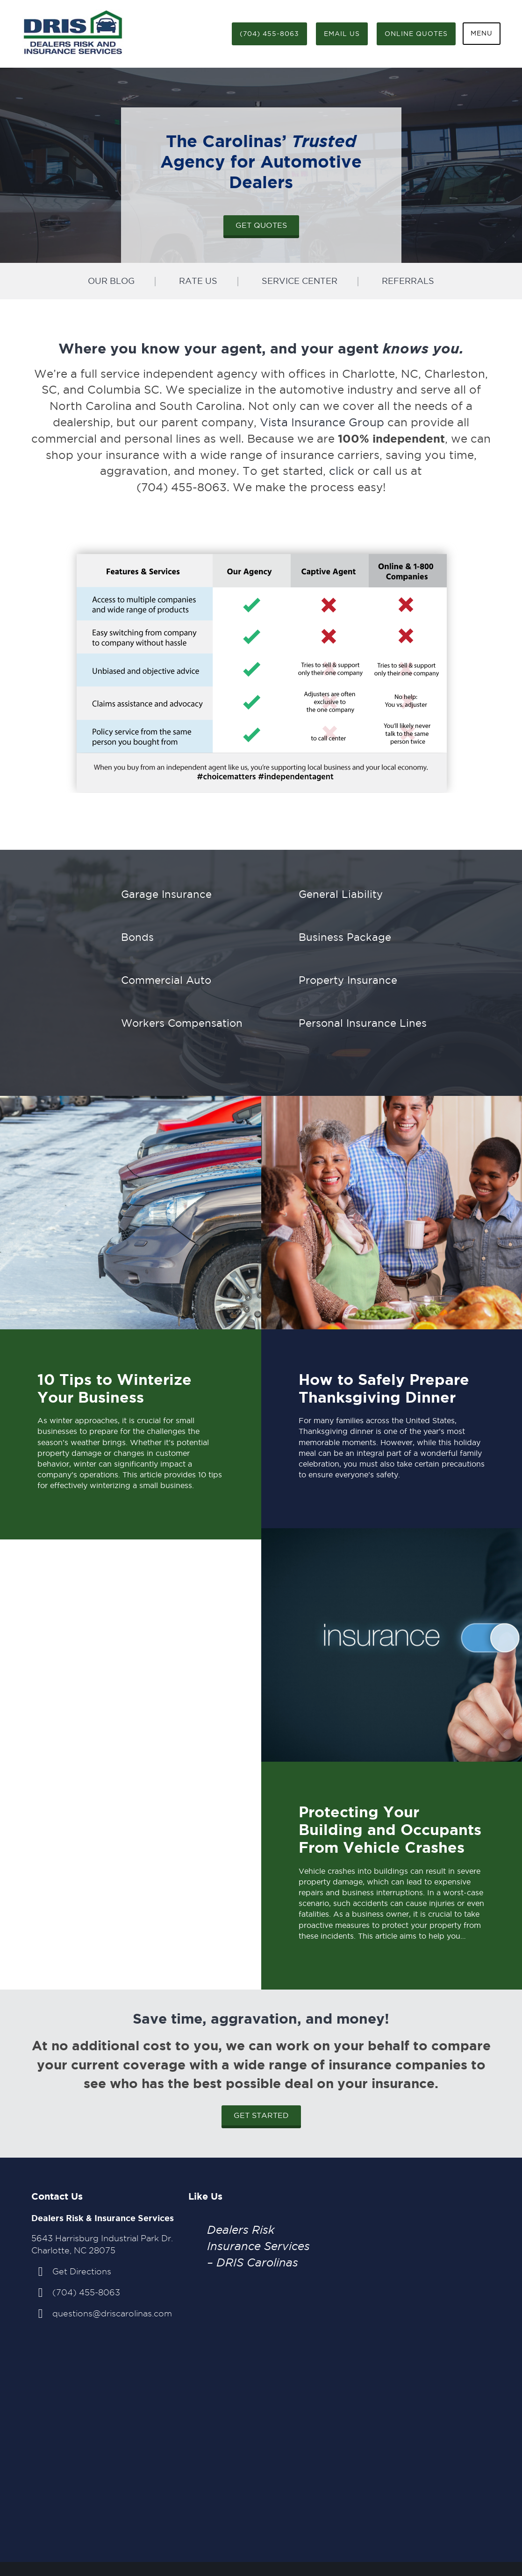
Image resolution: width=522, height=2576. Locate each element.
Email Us (342, 33)
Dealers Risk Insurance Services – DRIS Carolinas (258, 2246)
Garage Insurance (166, 894)
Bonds (137, 937)
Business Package (345, 937)
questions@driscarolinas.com (112, 2313)
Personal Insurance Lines (363, 1023)
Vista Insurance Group (322, 422)
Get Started (261, 2115)
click (341, 471)
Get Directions (81, 2271)
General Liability (341, 894)
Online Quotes (416, 33)
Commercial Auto (166, 980)
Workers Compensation (182, 1023)
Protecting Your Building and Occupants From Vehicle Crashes (390, 1829)
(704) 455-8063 (269, 33)
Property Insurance (348, 980)
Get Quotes (261, 225)
